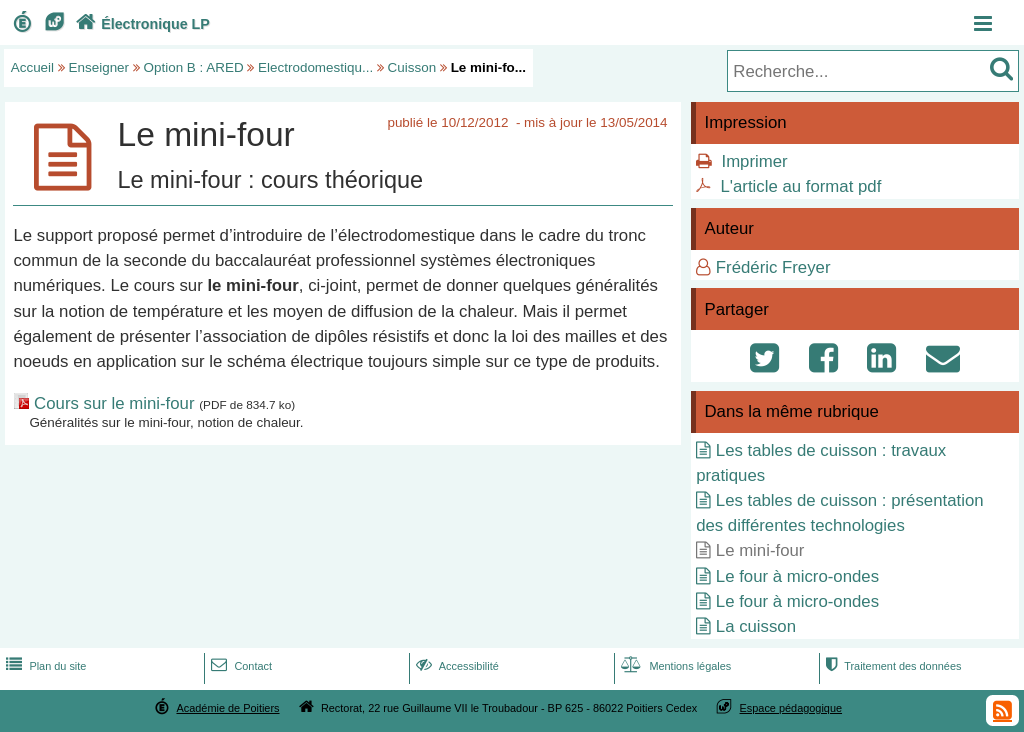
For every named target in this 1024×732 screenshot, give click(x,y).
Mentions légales (674, 666)
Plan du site (44, 666)
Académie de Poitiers (227, 708)
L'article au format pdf (800, 186)
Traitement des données (891, 666)
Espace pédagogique (791, 708)
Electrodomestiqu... (315, 67)
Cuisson (412, 67)
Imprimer (754, 161)
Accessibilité (455, 666)
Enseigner (99, 67)
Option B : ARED (194, 67)
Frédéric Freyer (773, 267)
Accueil (32, 67)
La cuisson (756, 626)
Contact (239, 666)
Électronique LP (140, 24)
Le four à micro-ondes (797, 576)
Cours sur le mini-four (114, 403)
